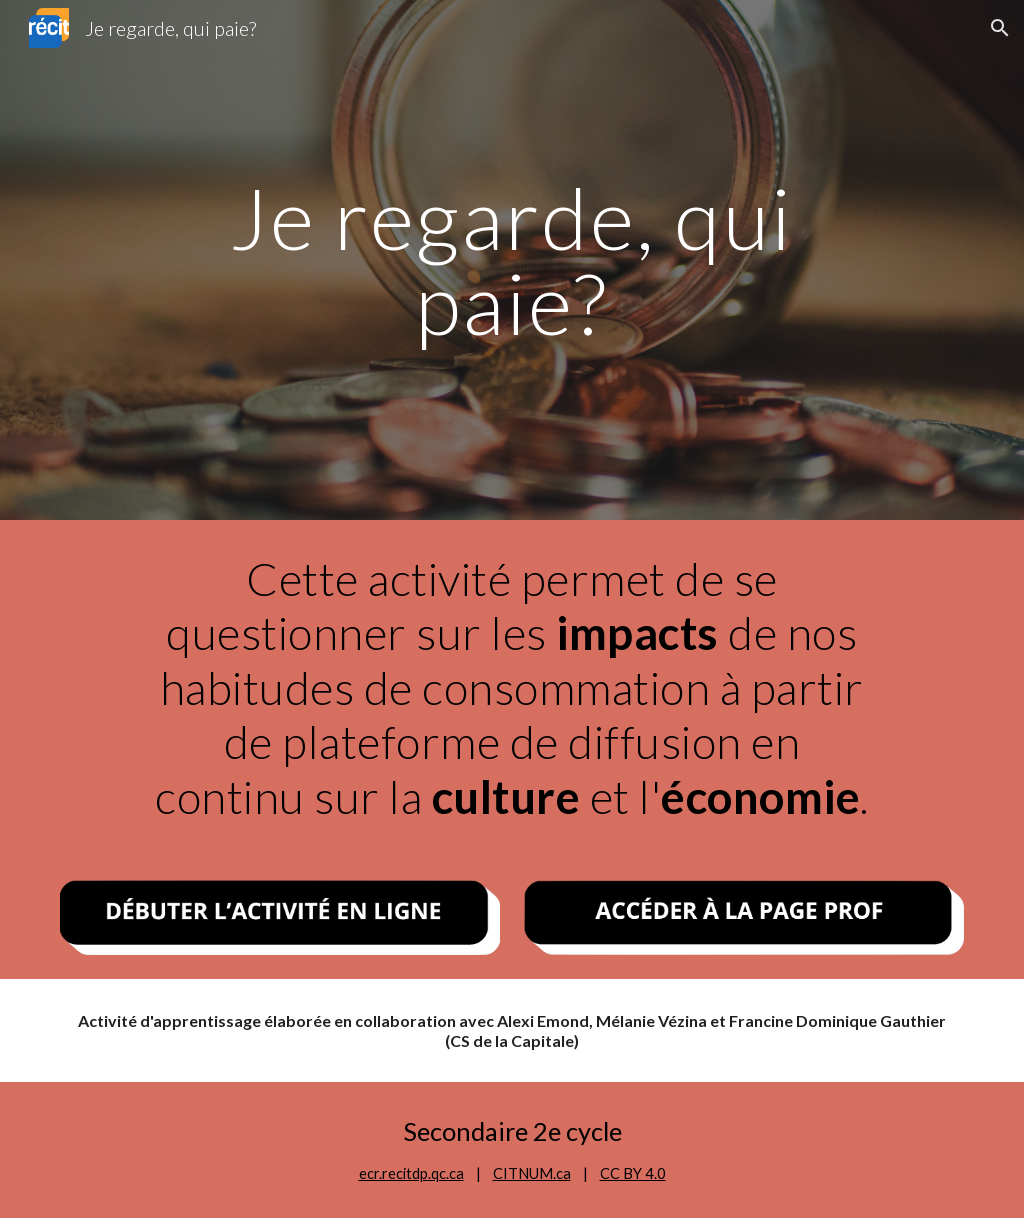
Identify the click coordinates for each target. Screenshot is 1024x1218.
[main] (512, 260)
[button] (1000, 28)
